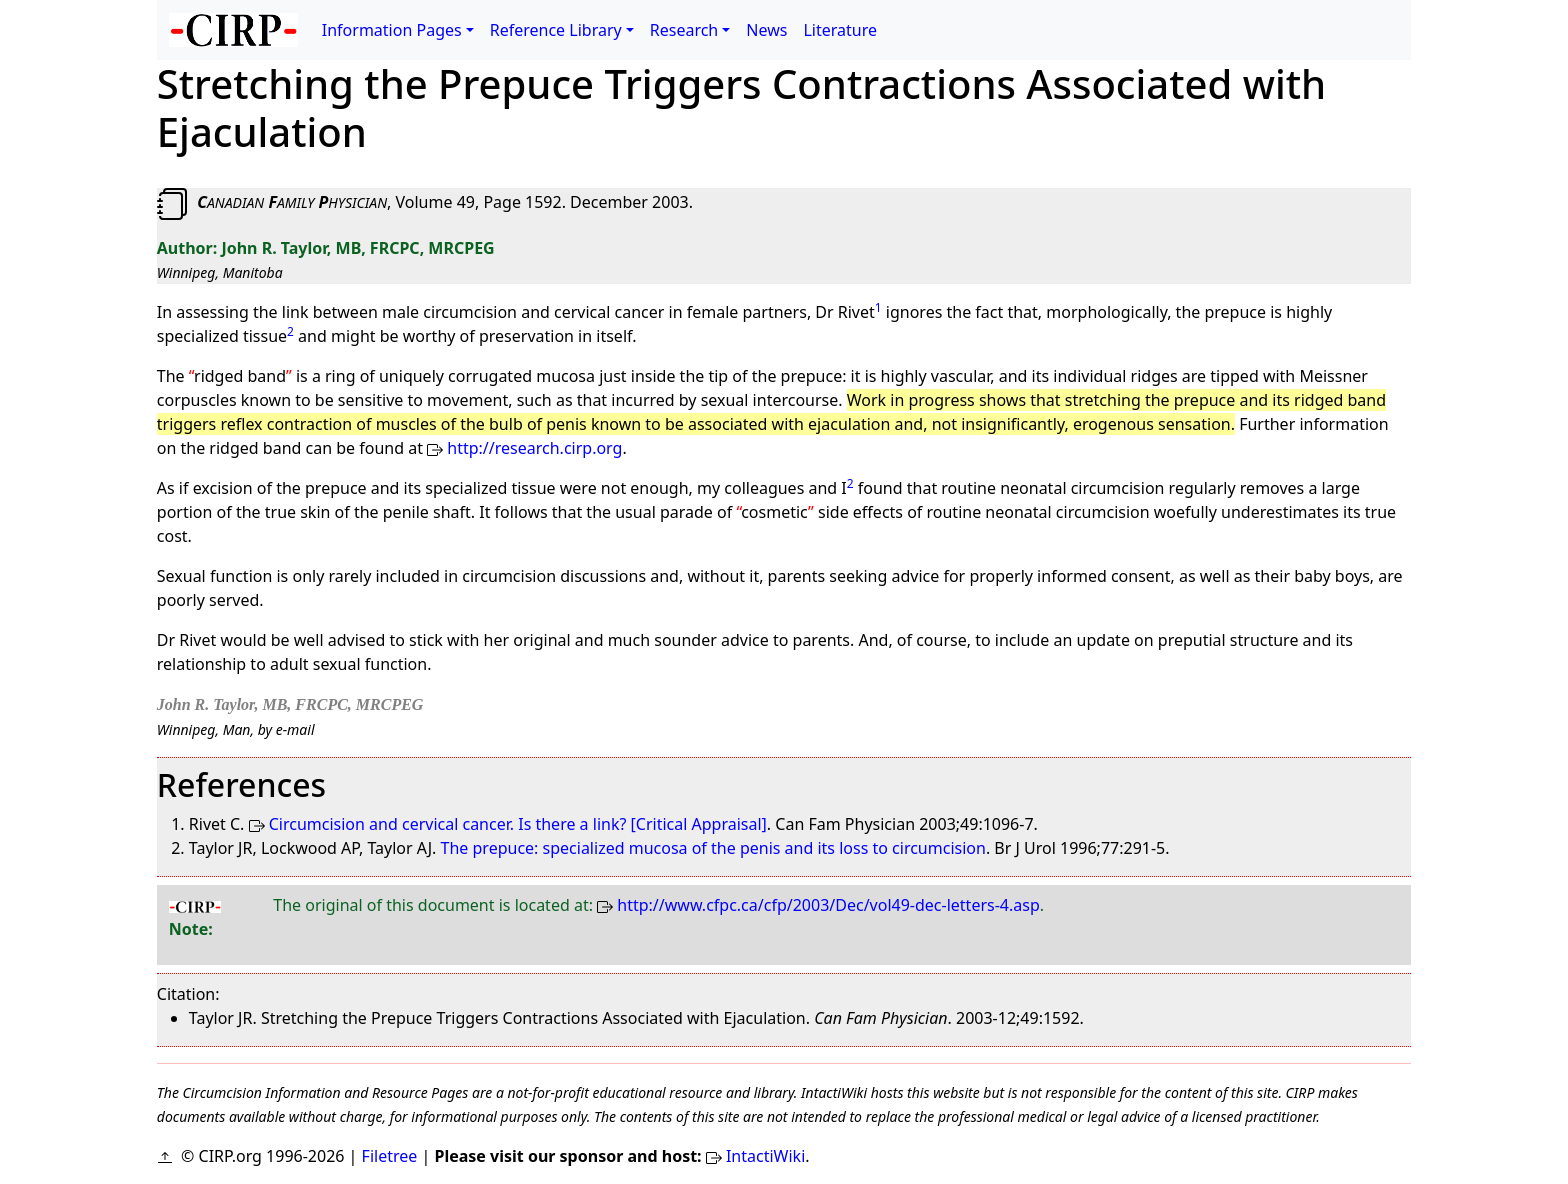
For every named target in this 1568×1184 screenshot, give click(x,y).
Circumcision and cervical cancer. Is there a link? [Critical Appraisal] (518, 824)
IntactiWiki (765, 1156)
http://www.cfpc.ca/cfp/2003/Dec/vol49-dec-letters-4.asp (828, 905)
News (766, 30)
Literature (840, 30)
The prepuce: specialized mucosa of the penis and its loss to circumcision (713, 848)
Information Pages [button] (392, 30)
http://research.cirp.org (534, 448)
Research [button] (684, 30)
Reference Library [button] (556, 30)
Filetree (390, 1156)
